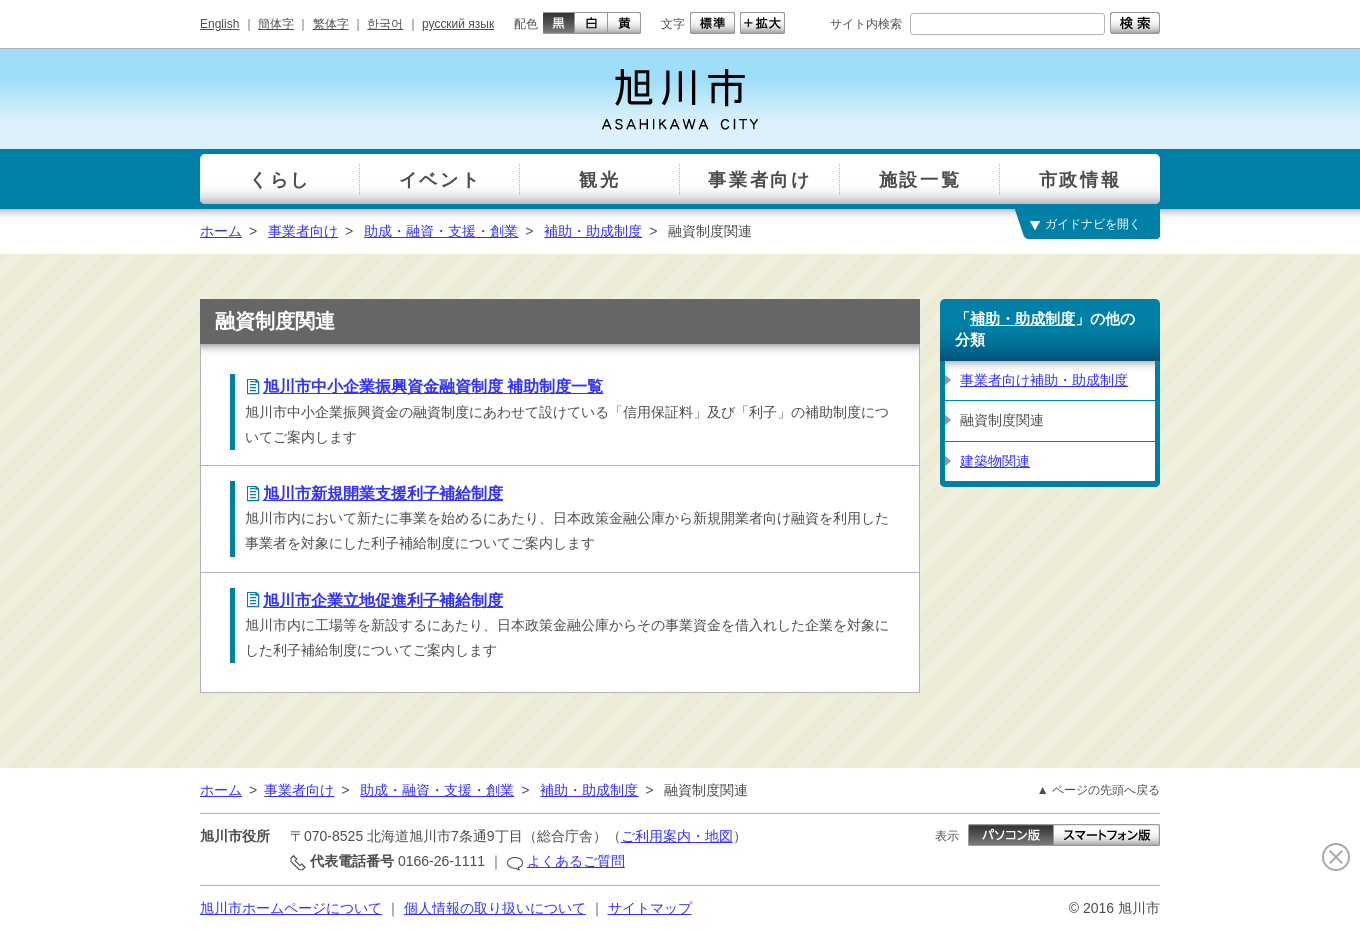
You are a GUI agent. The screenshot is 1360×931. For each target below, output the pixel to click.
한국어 (385, 24)
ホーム (221, 231)
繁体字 (331, 24)
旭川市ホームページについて (291, 908)
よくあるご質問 (576, 861)
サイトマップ (650, 908)
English (219, 24)
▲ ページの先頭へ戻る (1098, 790)
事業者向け (303, 231)
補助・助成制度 (593, 231)
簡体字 (276, 24)
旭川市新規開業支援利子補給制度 (383, 493)
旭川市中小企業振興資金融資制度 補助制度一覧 (433, 386)
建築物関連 (995, 461)
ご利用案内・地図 (677, 836)
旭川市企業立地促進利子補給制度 (383, 600)
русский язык (458, 24)
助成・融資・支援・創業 (441, 231)
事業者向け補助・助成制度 (1044, 380)
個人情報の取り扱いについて (495, 908)
